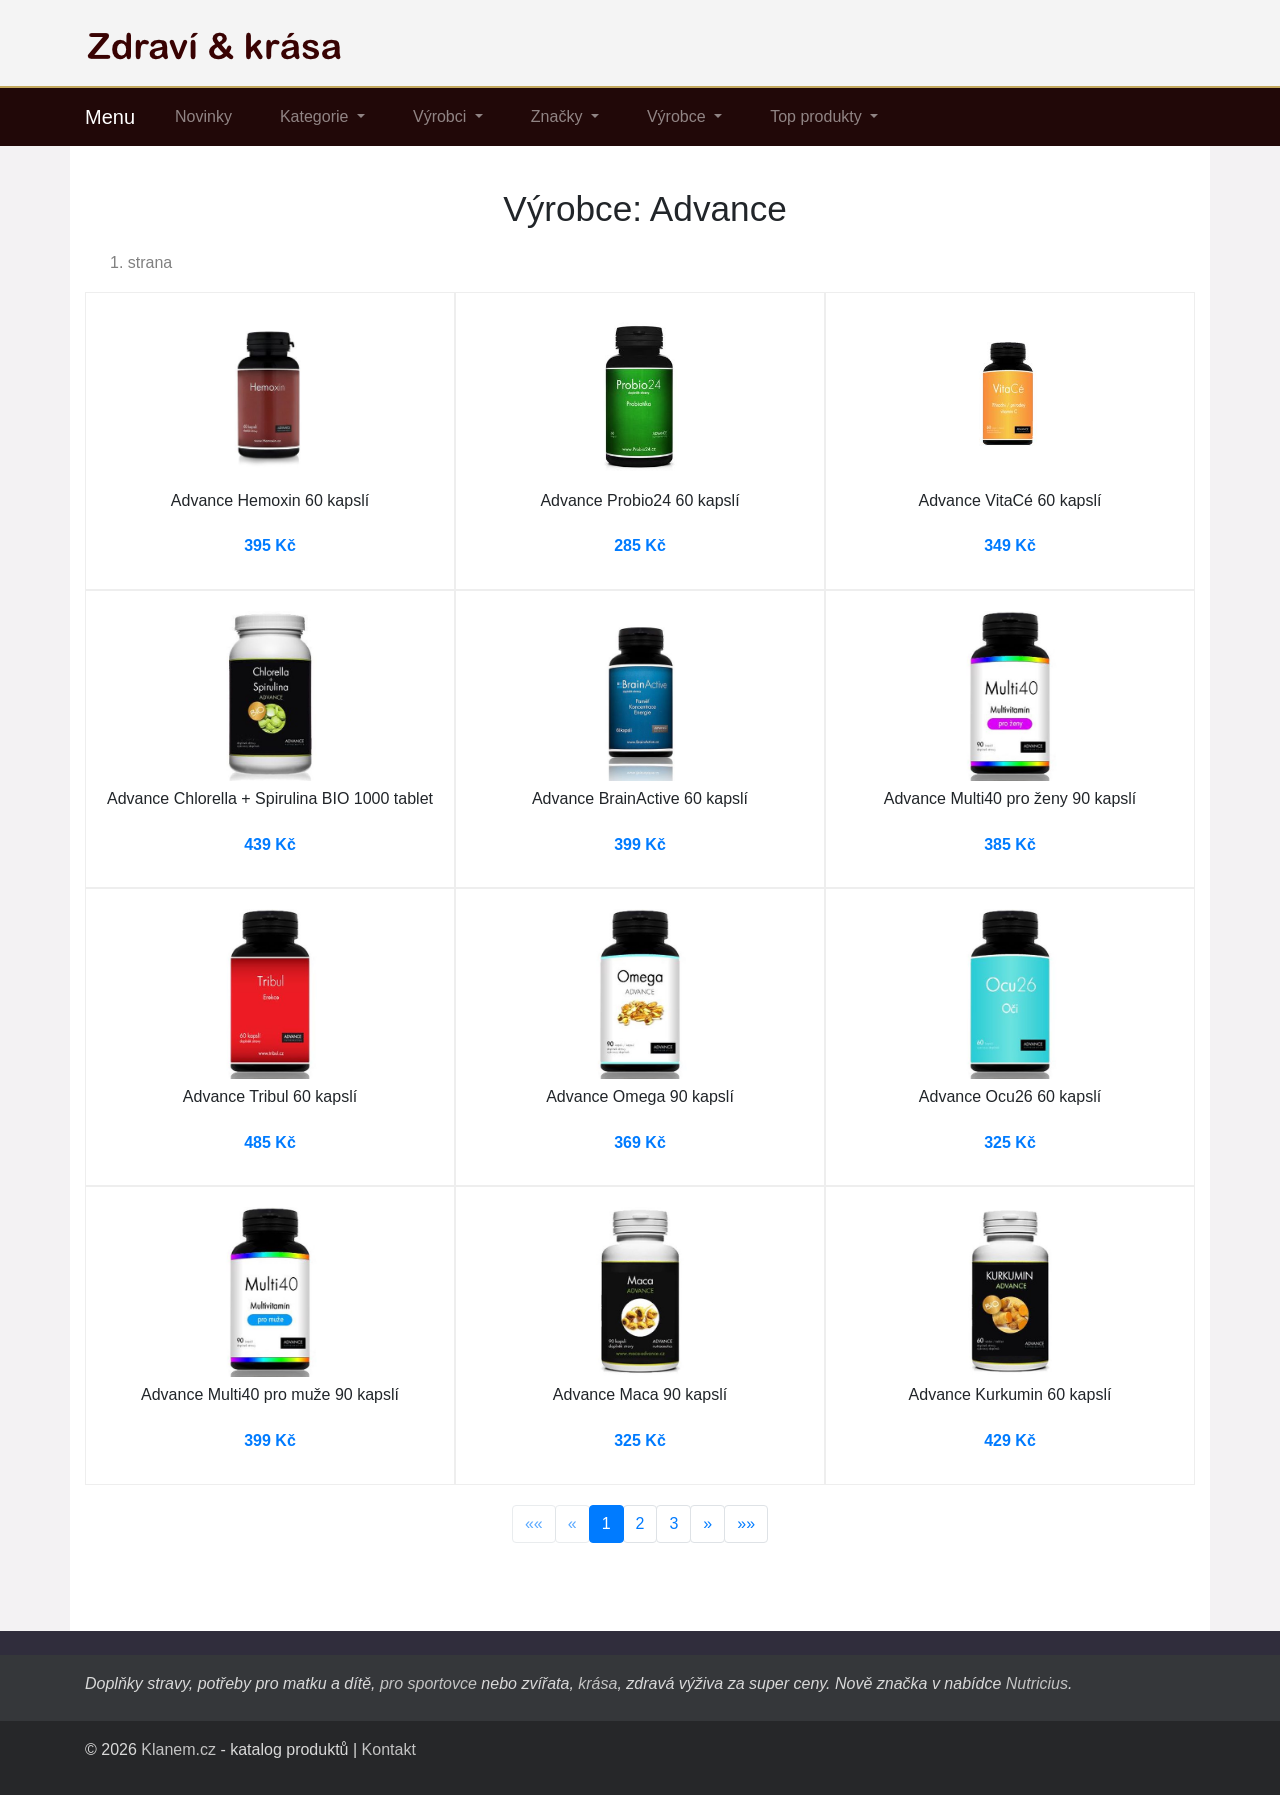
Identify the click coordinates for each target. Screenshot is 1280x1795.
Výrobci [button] (442, 116)
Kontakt (389, 1749)
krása (597, 1683)
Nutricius (1037, 1683)
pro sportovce (428, 1683)
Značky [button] (559, 116)
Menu (110, 117)
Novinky (203, 116)
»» (746, 1523)
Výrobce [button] (678, 116)
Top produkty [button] (818, 116)
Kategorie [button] (316, 116)
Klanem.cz (178, 1749)
